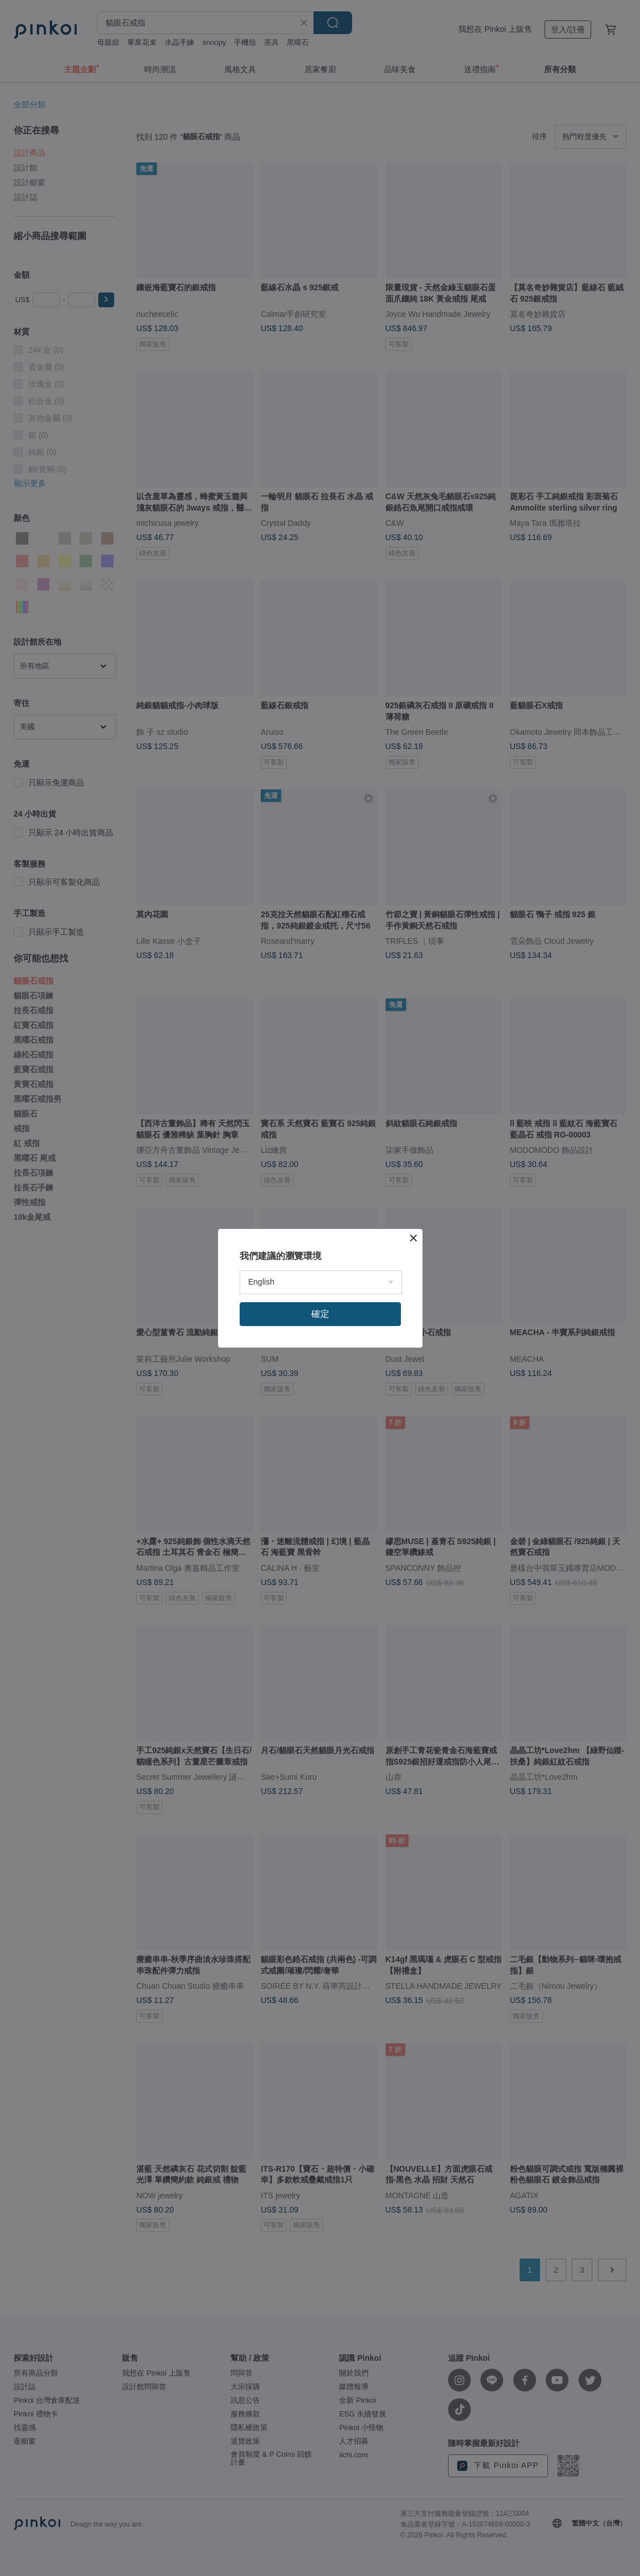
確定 (320, 1314)
